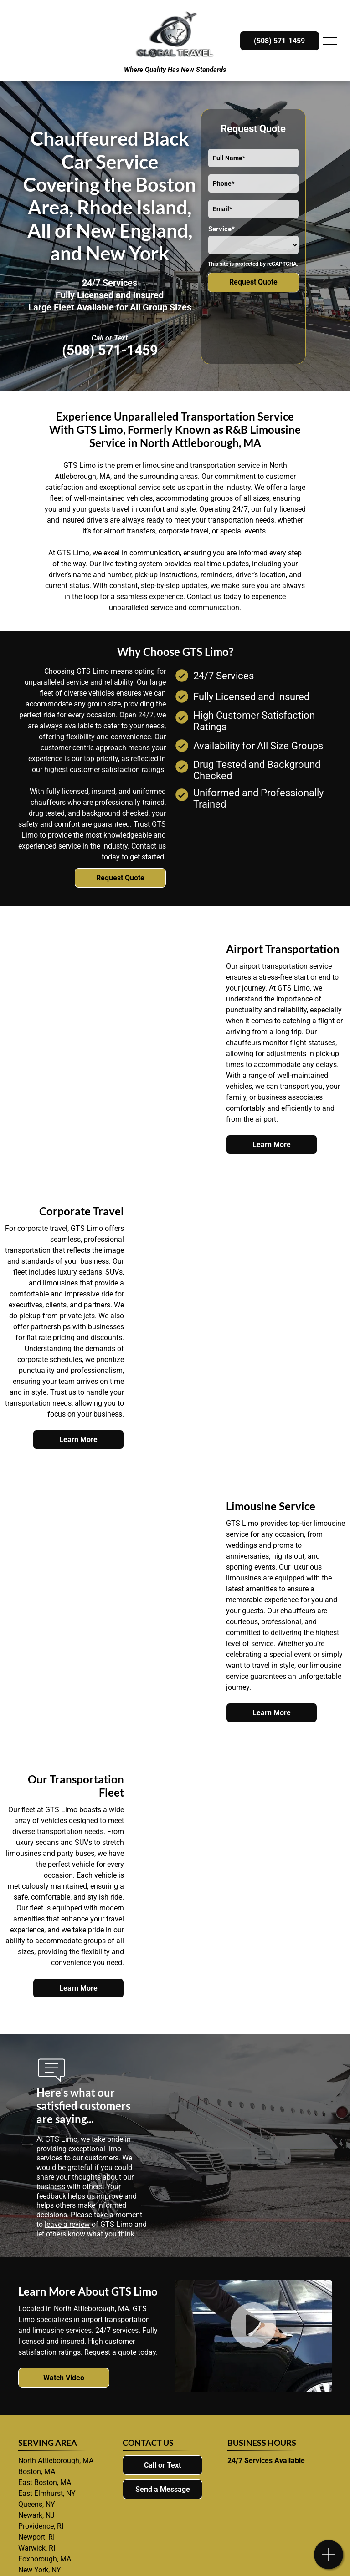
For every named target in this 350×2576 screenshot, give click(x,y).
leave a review (67, 2224)
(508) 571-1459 (110, 350)
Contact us (204, 596)
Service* (221, 229)
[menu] (330, 41)
